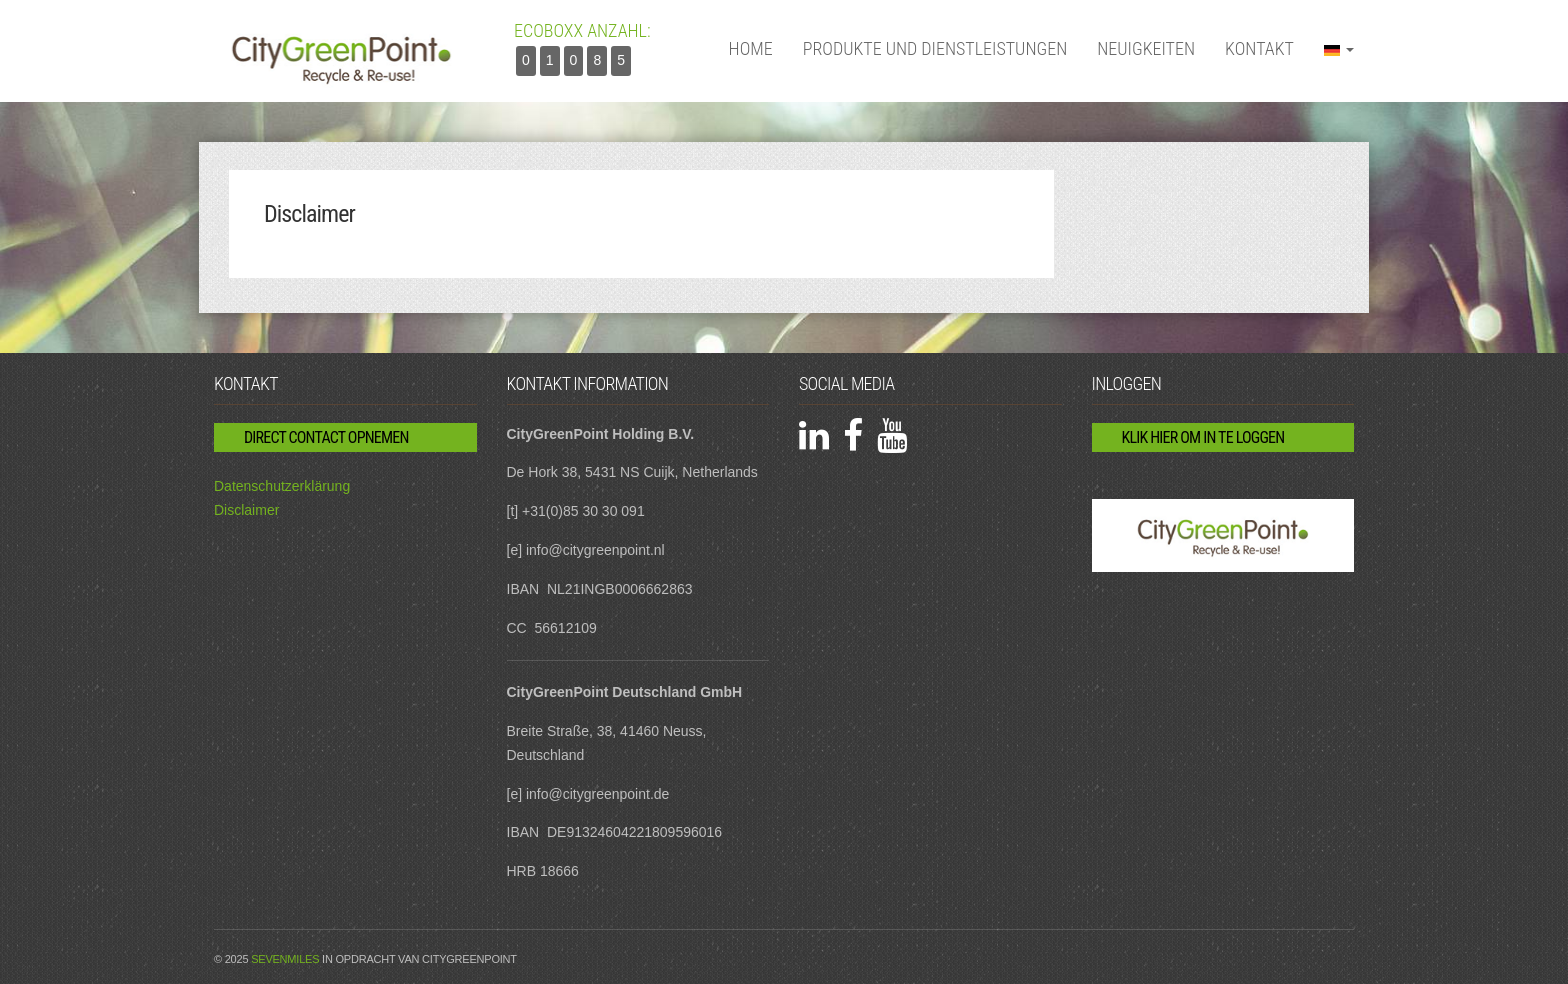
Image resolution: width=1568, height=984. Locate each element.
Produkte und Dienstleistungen (935, 48)
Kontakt (1259, 48)
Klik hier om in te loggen (1203, 437)
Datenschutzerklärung (282, 486)
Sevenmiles (285, 959)
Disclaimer (246, 510)
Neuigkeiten (1146, 48)
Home (751, 48)
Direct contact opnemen (326, 437)
